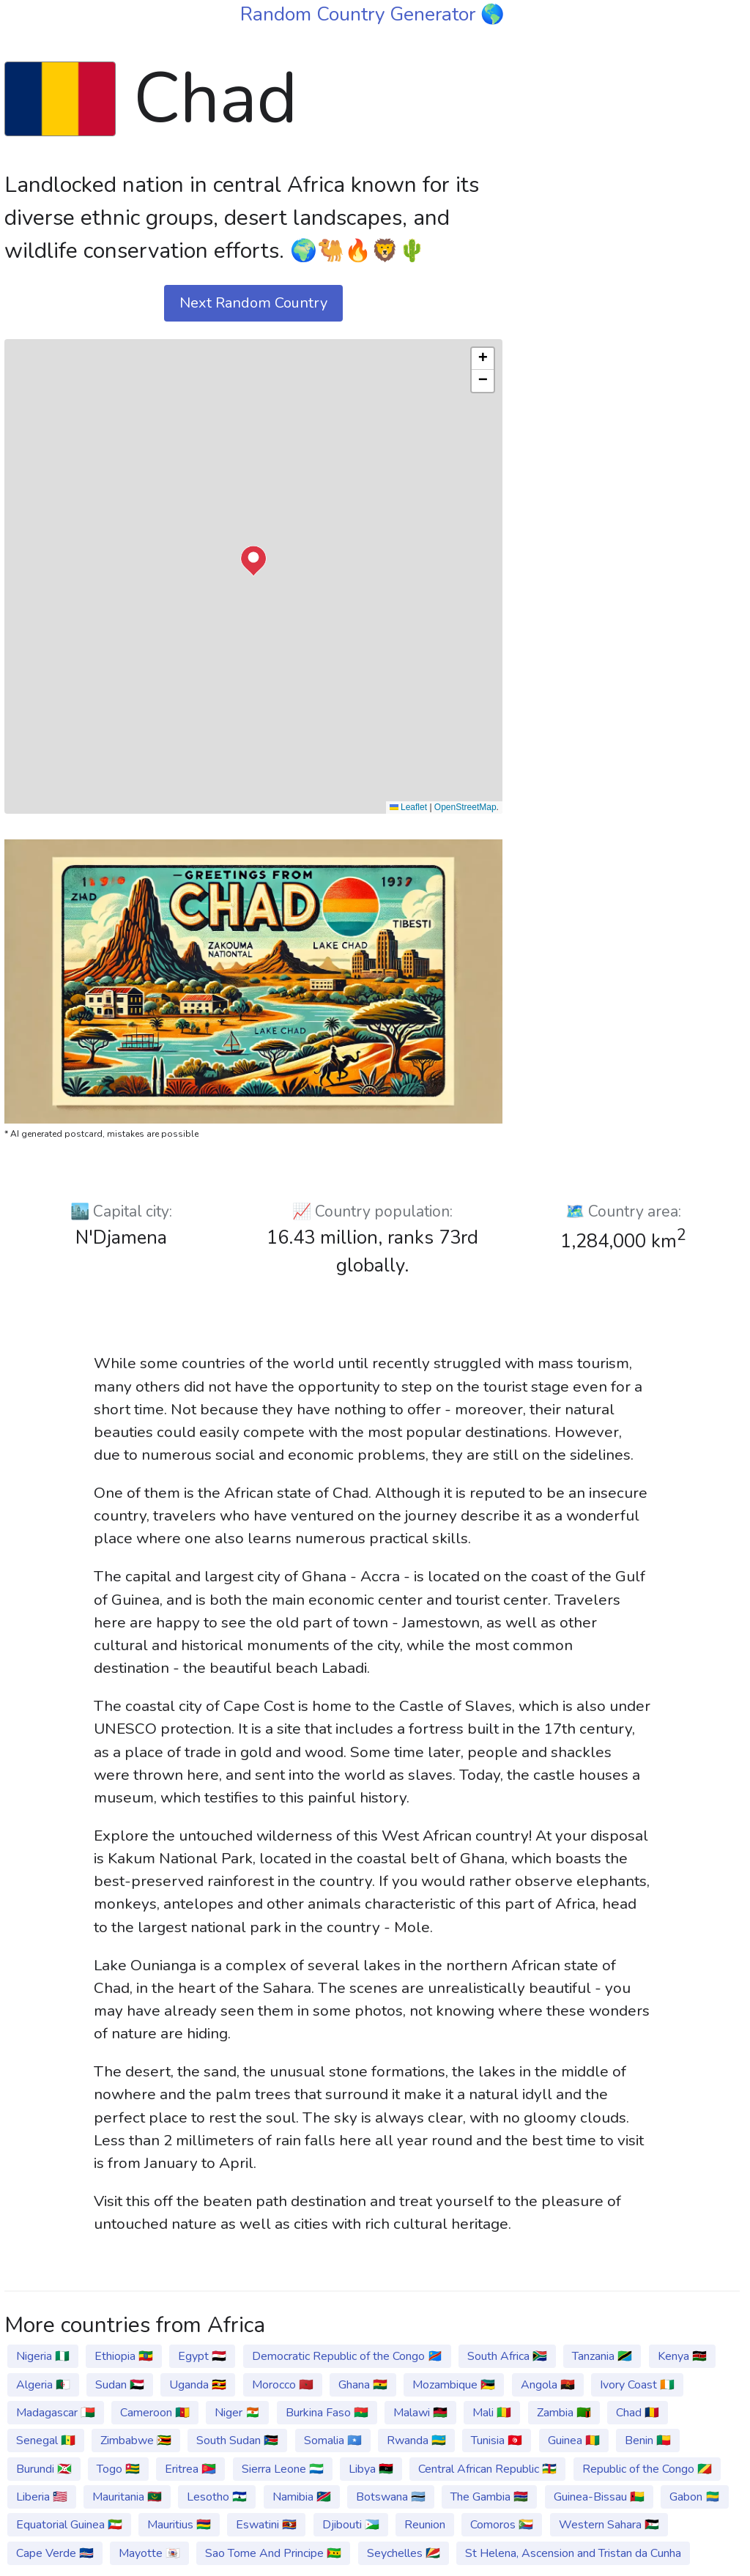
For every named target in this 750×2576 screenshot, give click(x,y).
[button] (253, 561)
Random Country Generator (360, 14)
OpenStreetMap (465, 807)
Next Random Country (253, 303)
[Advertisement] (630, 137)
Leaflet (408, 807)
